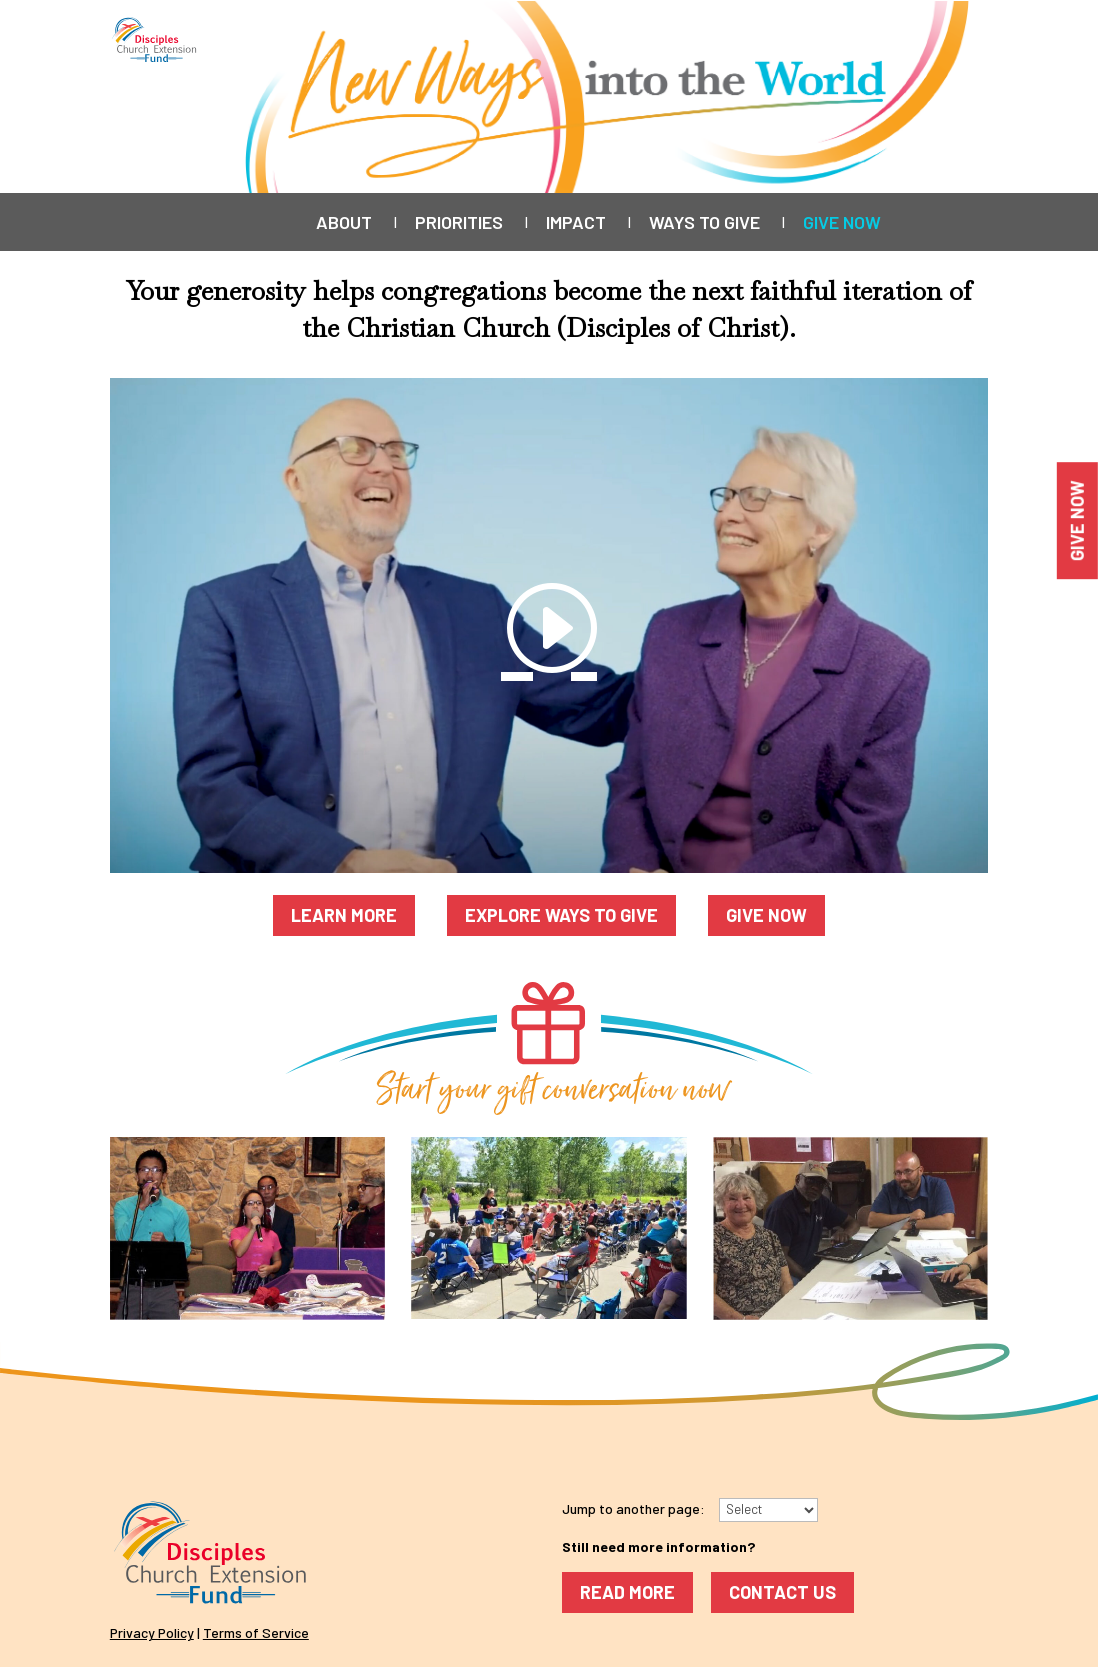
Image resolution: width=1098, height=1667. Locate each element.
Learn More (344, 915)
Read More (627, 1592)
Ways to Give (704, 224)
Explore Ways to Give (561, 915)
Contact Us (782, 1592)
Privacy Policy (152, 1632)
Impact (576, 224)
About (344, 224)
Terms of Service (256, 1632)
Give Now (842, 224)
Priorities (459, 224)
